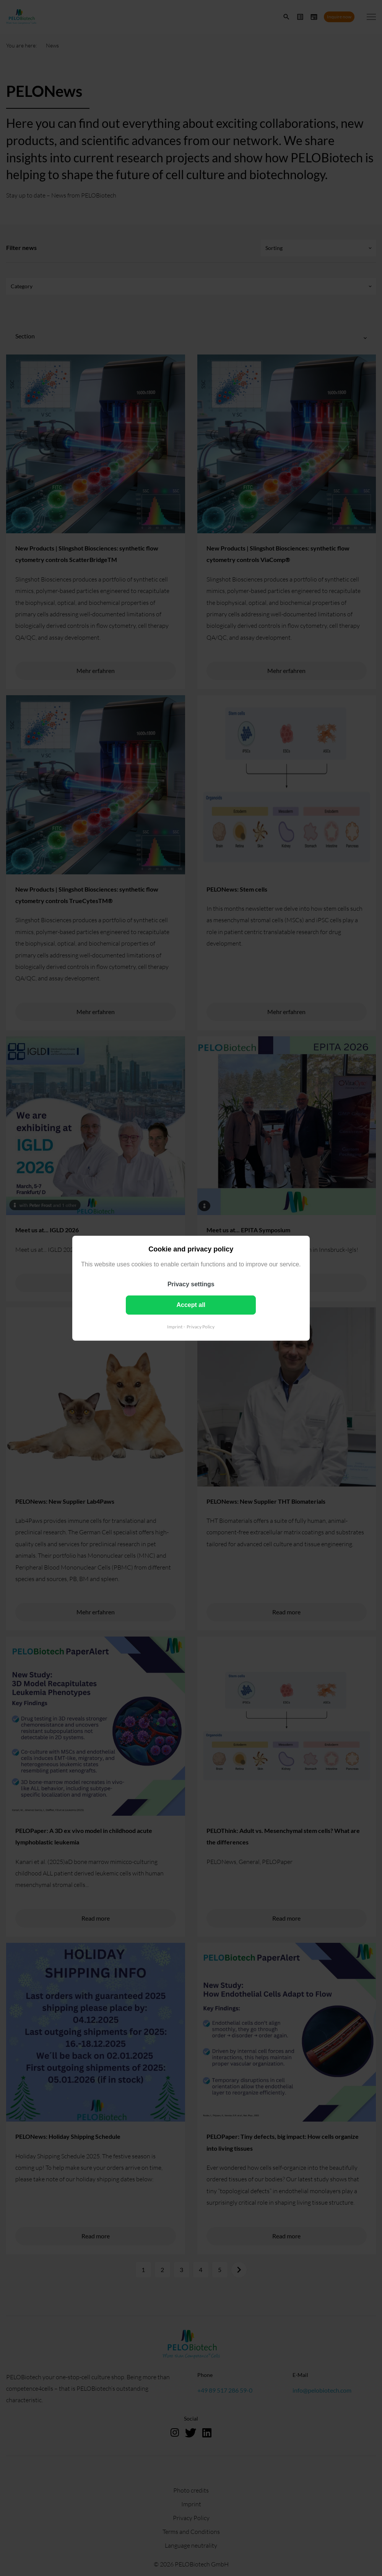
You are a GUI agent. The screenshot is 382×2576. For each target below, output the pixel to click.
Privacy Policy (201, 1326)
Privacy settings (191, 1284)
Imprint (174, 1326)
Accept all (191, 1304)
